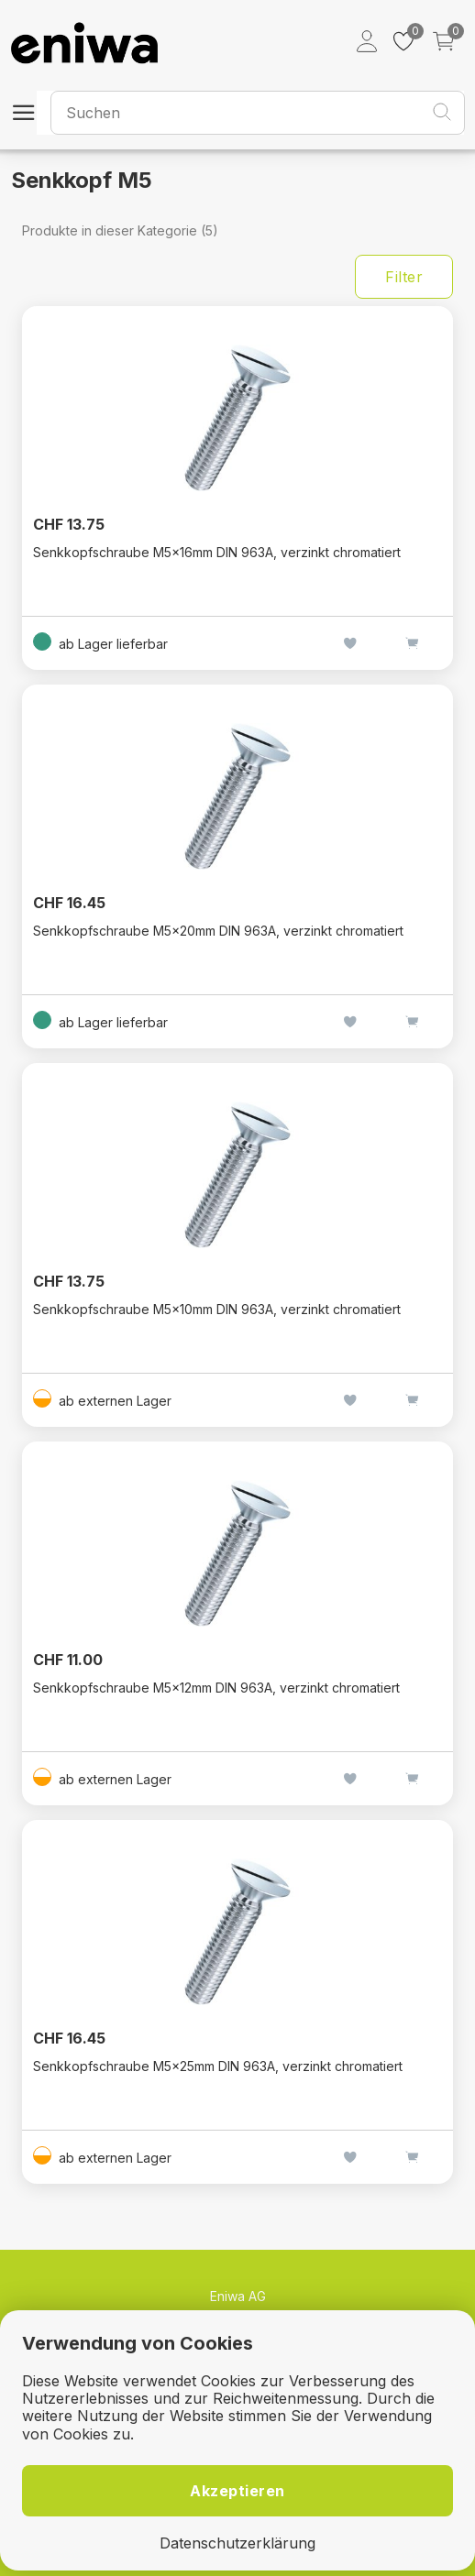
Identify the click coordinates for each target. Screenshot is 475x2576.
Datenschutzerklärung (237, 2543)
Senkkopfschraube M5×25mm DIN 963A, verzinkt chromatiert (218, 2066)
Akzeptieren (237, 2491)
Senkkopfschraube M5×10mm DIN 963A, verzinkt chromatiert (217, 1309)
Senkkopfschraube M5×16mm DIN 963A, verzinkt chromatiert (217, 552)
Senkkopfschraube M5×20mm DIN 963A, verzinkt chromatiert (218, 930)
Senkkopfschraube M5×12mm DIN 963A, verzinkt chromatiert (216, 1687)
